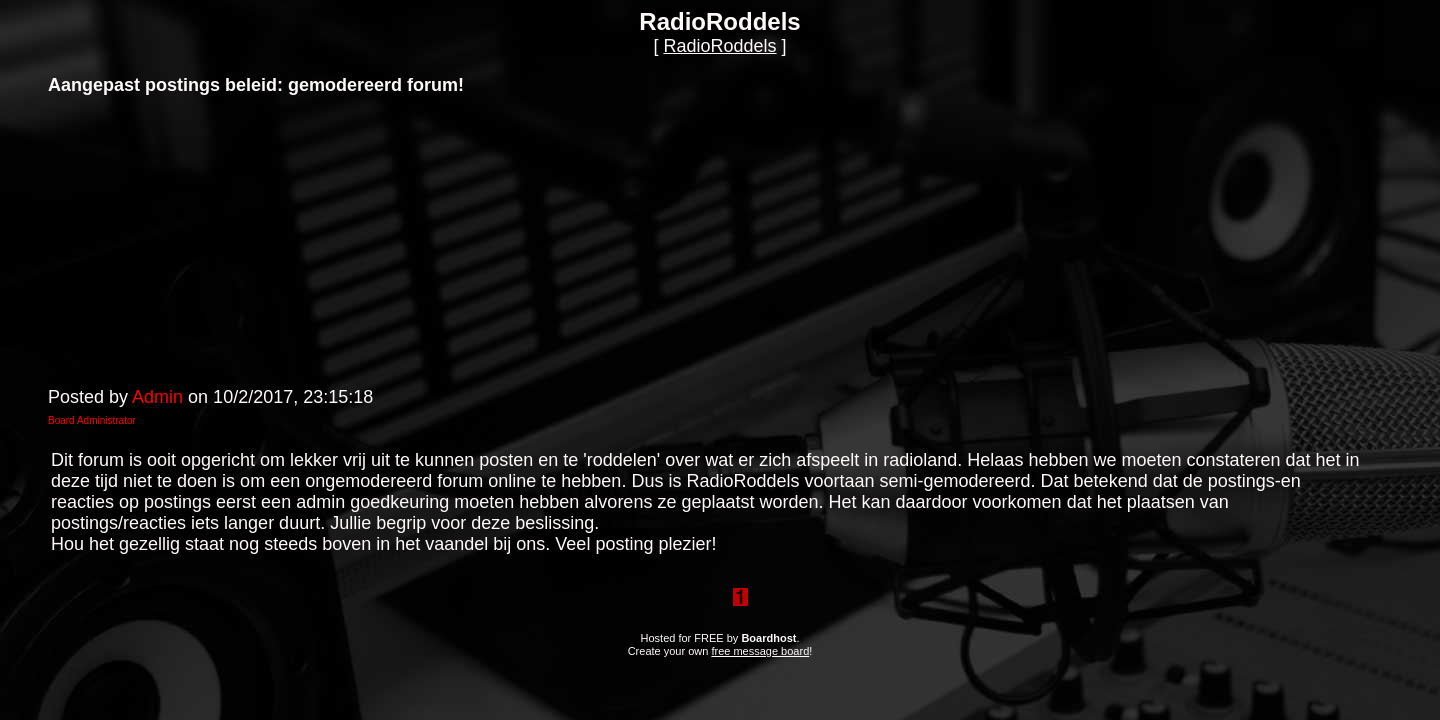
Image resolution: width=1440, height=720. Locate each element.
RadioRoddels (719, 46)
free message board (760, 651)
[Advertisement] (198, 239)
